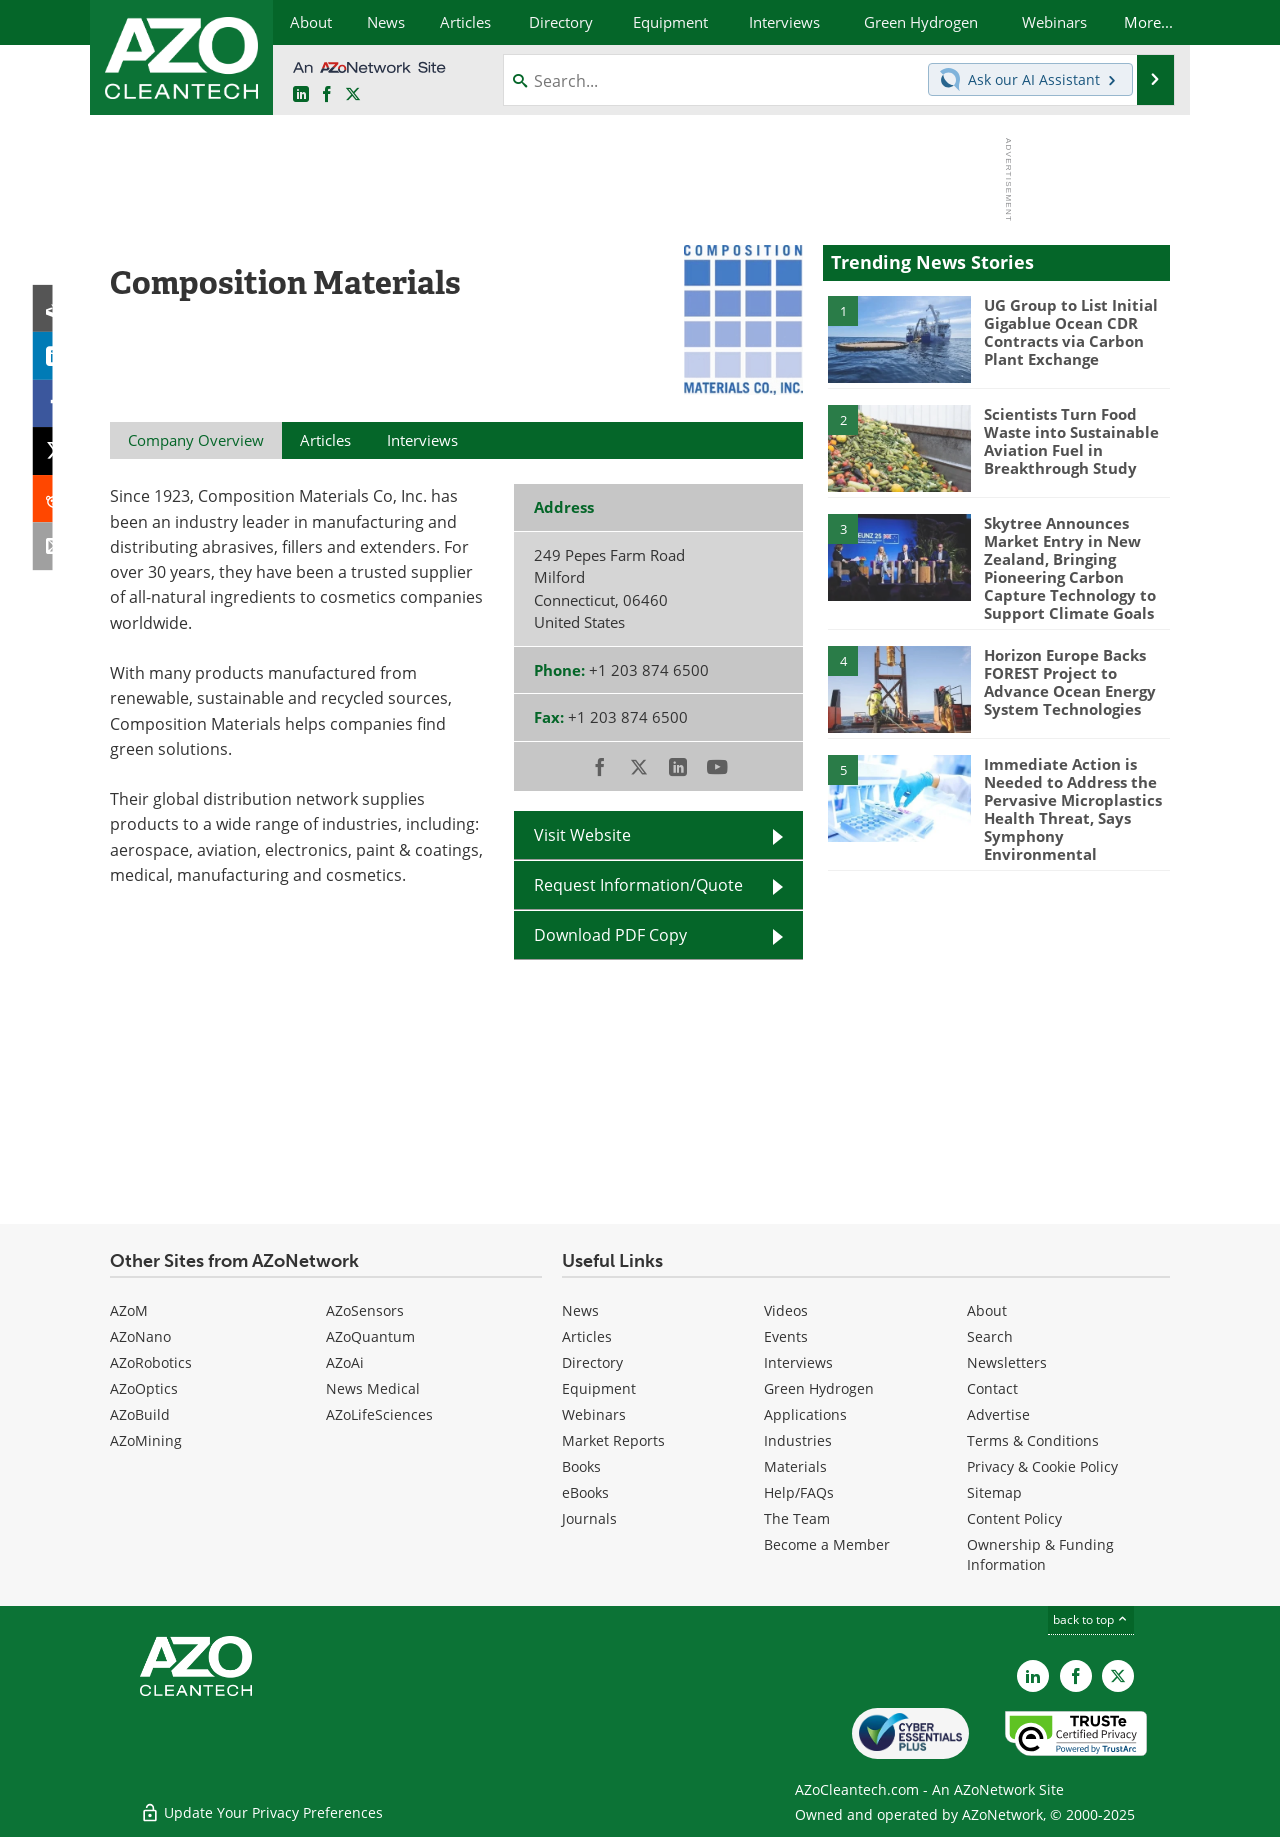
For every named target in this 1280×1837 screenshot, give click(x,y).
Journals (589, 1518)
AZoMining (146, 1440)
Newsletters (1007, 1362)
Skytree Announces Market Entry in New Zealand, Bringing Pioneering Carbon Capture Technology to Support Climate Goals (1070, 568)
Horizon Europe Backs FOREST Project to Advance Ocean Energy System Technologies (1070, 681)
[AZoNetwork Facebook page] (327, 95)
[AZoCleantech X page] (1118, 1676)
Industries (798, 1440)
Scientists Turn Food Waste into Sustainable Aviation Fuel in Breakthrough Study (1071, 441)
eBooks (585, 1492)
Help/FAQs (799, 1492)
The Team (797, 1518)
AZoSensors (365, 1310)
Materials (795, 1466)
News (580, 1310)
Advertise (998, 1414)
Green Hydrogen (819, 1388)
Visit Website (582, 835)
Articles (587, 1336)
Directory (592, 1362)
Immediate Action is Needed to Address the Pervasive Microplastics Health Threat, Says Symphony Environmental (1073, 808)
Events (786, 1336)
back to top (1091, 1619)
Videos (786, 1310)
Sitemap (994, 1492)
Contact (992, 1388)
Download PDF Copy (610, 935)
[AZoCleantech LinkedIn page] (301, 95)
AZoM (129, 1310)
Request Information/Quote (638, 885)
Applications (805, 1414)
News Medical (373, 1388)
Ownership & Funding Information (1040, 1554)
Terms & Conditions (1033, 1440)
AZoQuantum (370, 1336)
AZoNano (140, 1336)
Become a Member (827, 1544)
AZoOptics (144, 1388)
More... (1147, 22)
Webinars (594, 1414)
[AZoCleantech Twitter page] (353, 95)
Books (581, 1466)
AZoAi (345, 1362)
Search (990, 1336)
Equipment (599, 1388)
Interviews (798, 1362)
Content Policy (1014, 1518)
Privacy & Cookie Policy (1042, 1466)
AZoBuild (140, 1414)
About (987, 1310)
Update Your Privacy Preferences (261, 1811)
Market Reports (613, 1440)
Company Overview (196, 440)
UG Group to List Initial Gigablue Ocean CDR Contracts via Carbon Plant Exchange (1071, 332)
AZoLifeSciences (379, 1414)
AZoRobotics (151, 1362)
